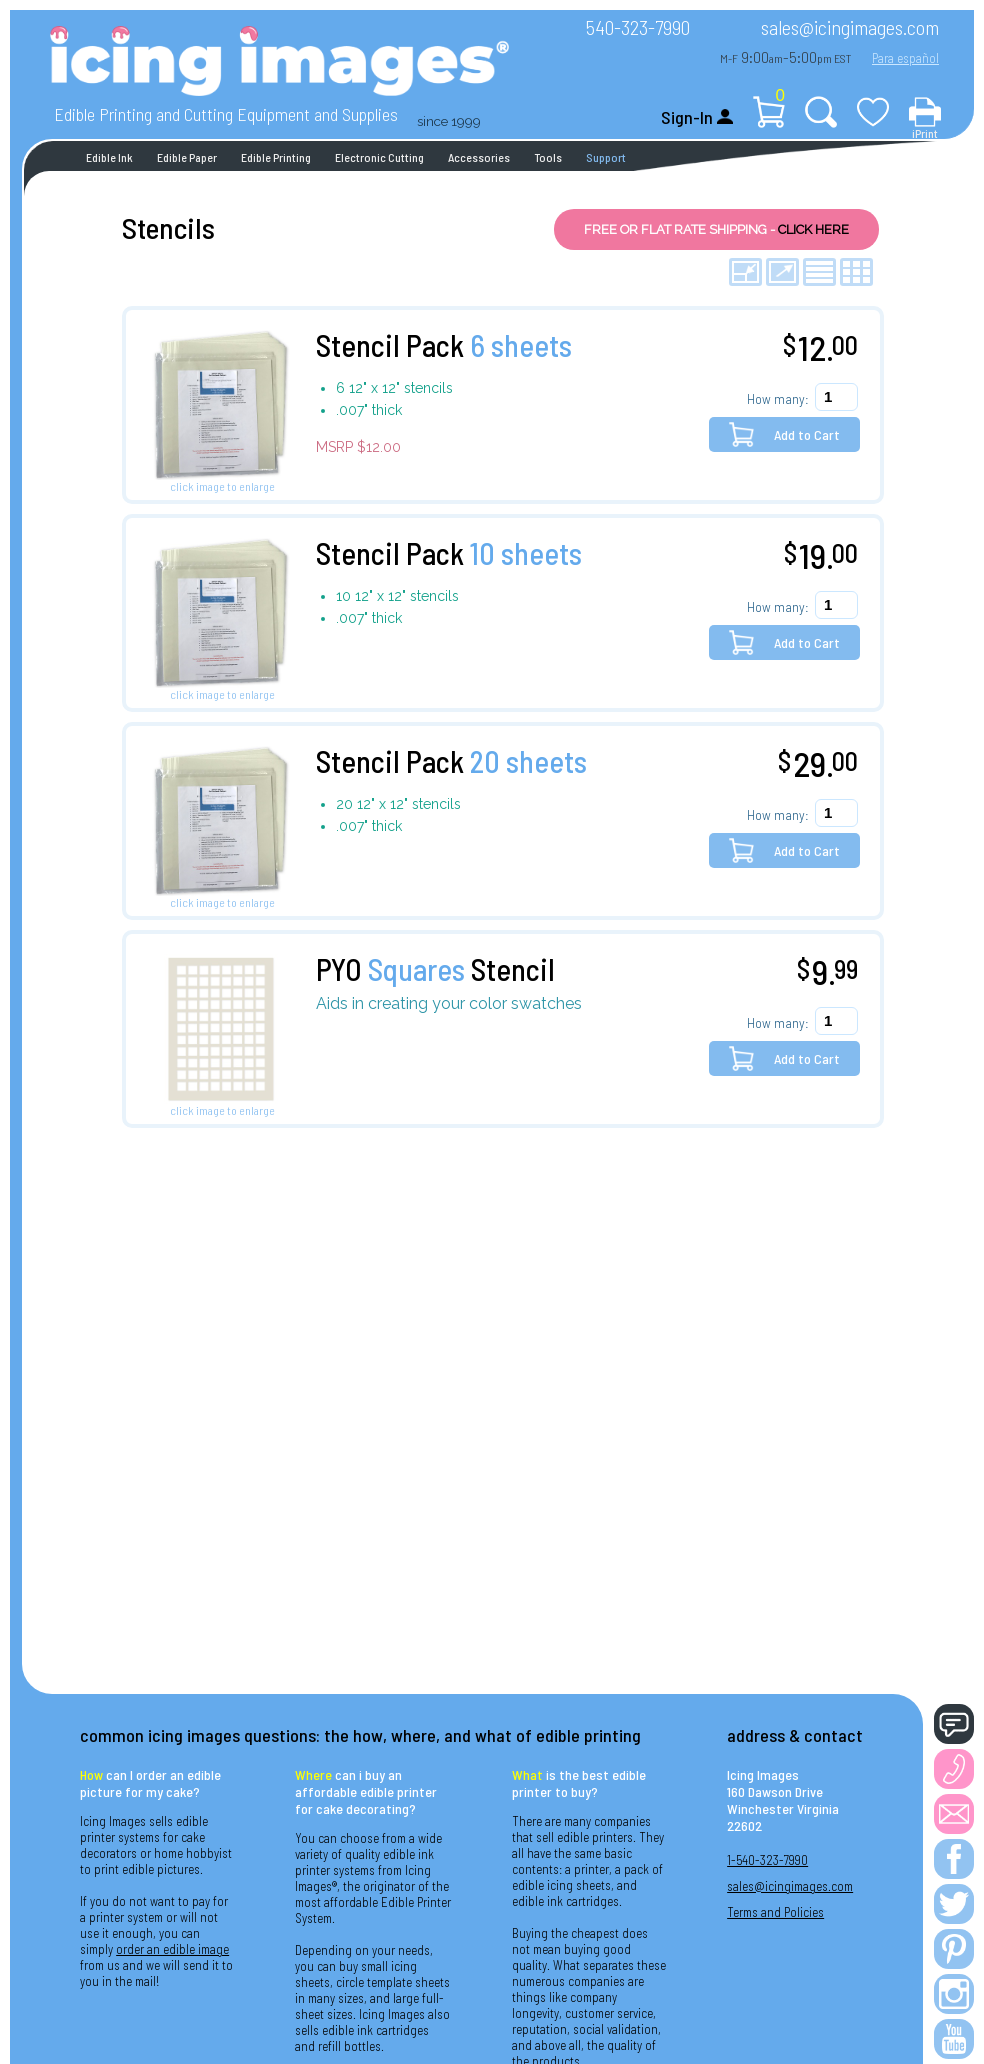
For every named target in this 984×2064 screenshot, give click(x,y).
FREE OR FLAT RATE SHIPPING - (716, 229)
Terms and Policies (775, 1912)
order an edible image (172, 1949)
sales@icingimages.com (850, 27)
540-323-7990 (638, 27)
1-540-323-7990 (767, 1860)
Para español (905, 58)
